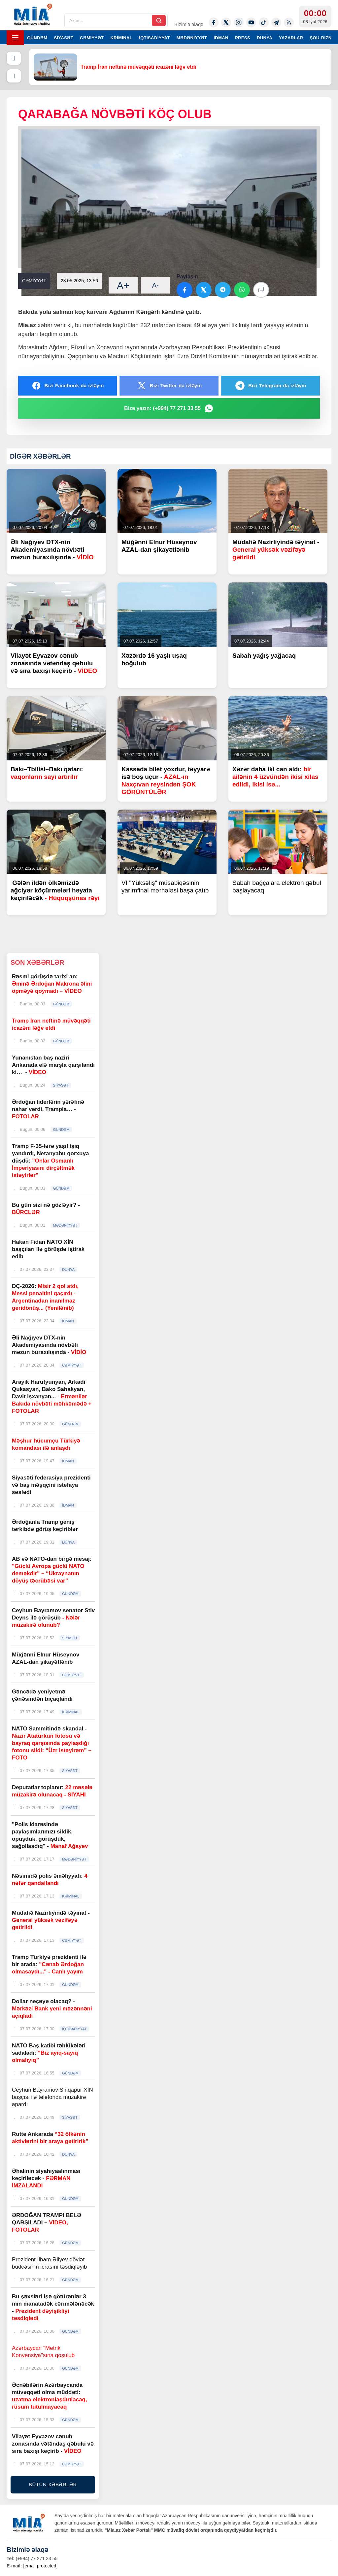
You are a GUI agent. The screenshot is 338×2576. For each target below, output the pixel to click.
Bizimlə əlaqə (188, 24)
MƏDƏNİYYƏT (192, 37)
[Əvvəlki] (14, 58)
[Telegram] (276, 22)
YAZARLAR (291, 37)
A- (155, 285)
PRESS (242, 37)
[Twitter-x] (226, 22)
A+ (123, 285)
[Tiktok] (264, 22)
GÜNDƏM (37, 37)
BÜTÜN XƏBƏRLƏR (53, 2484)
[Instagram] (239, 22)
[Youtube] (251, 22)
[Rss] (289, 22)
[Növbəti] (14, 76)
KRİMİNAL (121, 37)
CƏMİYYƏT (92, 37)
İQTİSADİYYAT (154, 37)
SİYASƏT (64, 37)
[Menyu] (15, 37)
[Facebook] (214, 22)
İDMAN (221, 37)
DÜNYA (264, 37)
